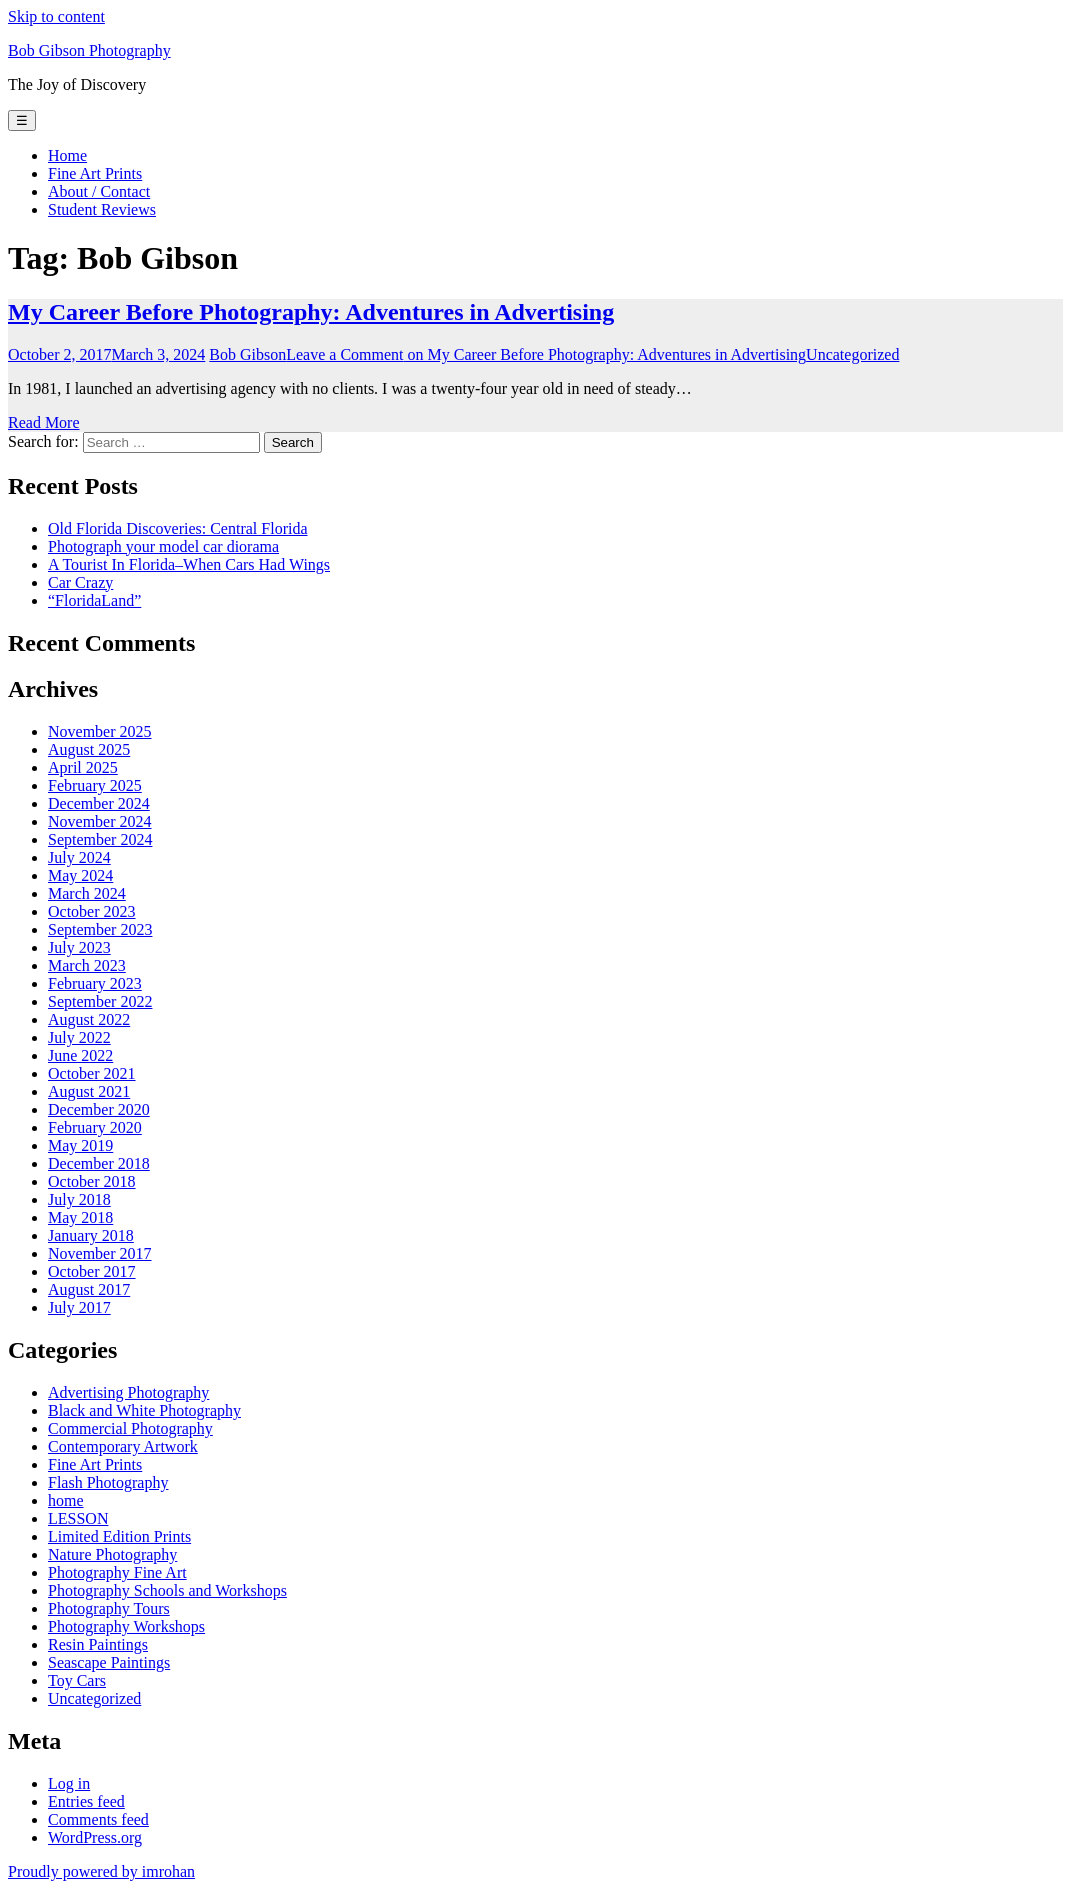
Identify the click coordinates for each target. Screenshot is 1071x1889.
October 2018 (92, 1181)
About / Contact (99, 191)
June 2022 (80, 1055)
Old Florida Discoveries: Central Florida (178, 528)
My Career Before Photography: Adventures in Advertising (311, 312)
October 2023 (92, 911)
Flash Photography (108, 1482)
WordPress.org (95, 1837)
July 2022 (79, 1037)
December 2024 (99, 803)
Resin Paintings (98, 1644)
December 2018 (99, 1163)
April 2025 (83, 767)
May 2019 (80, 1145)
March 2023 (87, 965)
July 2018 (79, 1199)
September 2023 (100, 929)
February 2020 (95, 1127)
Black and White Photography (144, 1410)
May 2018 (80, 1217)
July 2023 (79, 947)
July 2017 (79, 1307)
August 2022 (89, 1019)
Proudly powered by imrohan (101, 1871)
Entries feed (86, 1801)
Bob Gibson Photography (89, 50)
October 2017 (92, 1271)
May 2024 (80, 875)
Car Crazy (80, 582)
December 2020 (99, 1109)
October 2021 (92, 1073)
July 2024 (79, 857)
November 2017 (100, 1253)
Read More (44, 422)
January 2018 (91, 1235)
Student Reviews (102, 209)
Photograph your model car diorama (163, 546)
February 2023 (95, 983)
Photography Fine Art (117, 1572)
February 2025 (95, 785)
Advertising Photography (128, 1392)
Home (67, 155)
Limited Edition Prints (119, 1536)
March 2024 (87, 893)
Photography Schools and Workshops (167, 1590)
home (66, 1500)
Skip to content (56, 16)
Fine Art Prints (95, 173)
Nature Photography (112, 1554)
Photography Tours (109, 1608)
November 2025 (100, 731)
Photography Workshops (126, 1626)
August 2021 (89, 1091)
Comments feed (98, 1819)
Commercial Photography (130, 1428)
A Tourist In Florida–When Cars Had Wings (189, 564)
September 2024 (100, 839)
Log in (69, 1783)
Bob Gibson (247, 354)
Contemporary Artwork (123, 1446)
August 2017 (89, 1289)
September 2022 (100, 1001)
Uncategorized (852, 354)
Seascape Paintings (109, 1662)
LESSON (78, 1518)
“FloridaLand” (94, 600)
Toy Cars (77, 1680)
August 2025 (89, 749)
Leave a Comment (546, 354)
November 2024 (100, 821)
